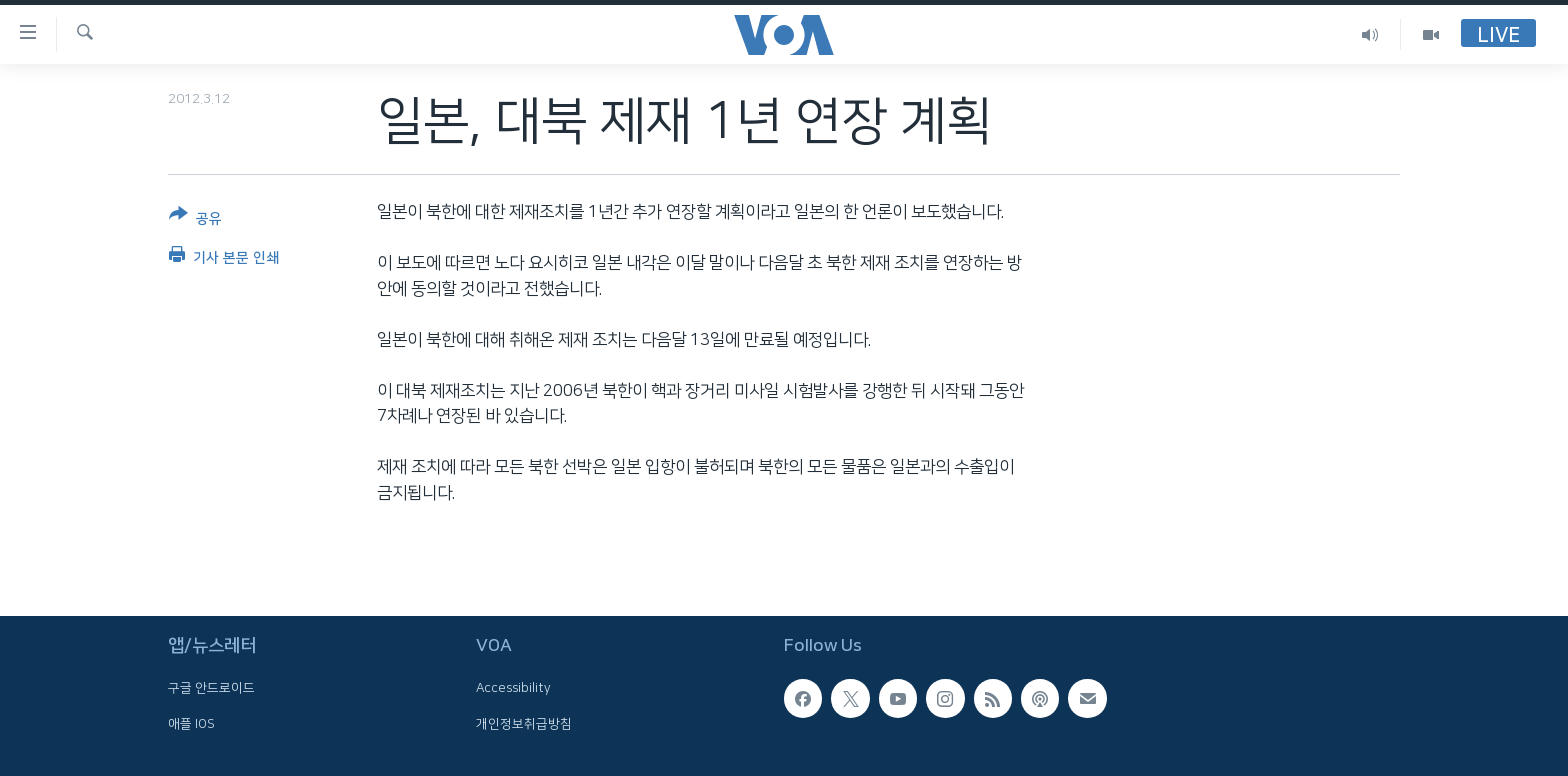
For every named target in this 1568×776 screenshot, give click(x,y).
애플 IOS (191, 724)
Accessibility (513, 688)
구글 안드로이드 (211, 688)
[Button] (195, 220)
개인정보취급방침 (524, 724)
